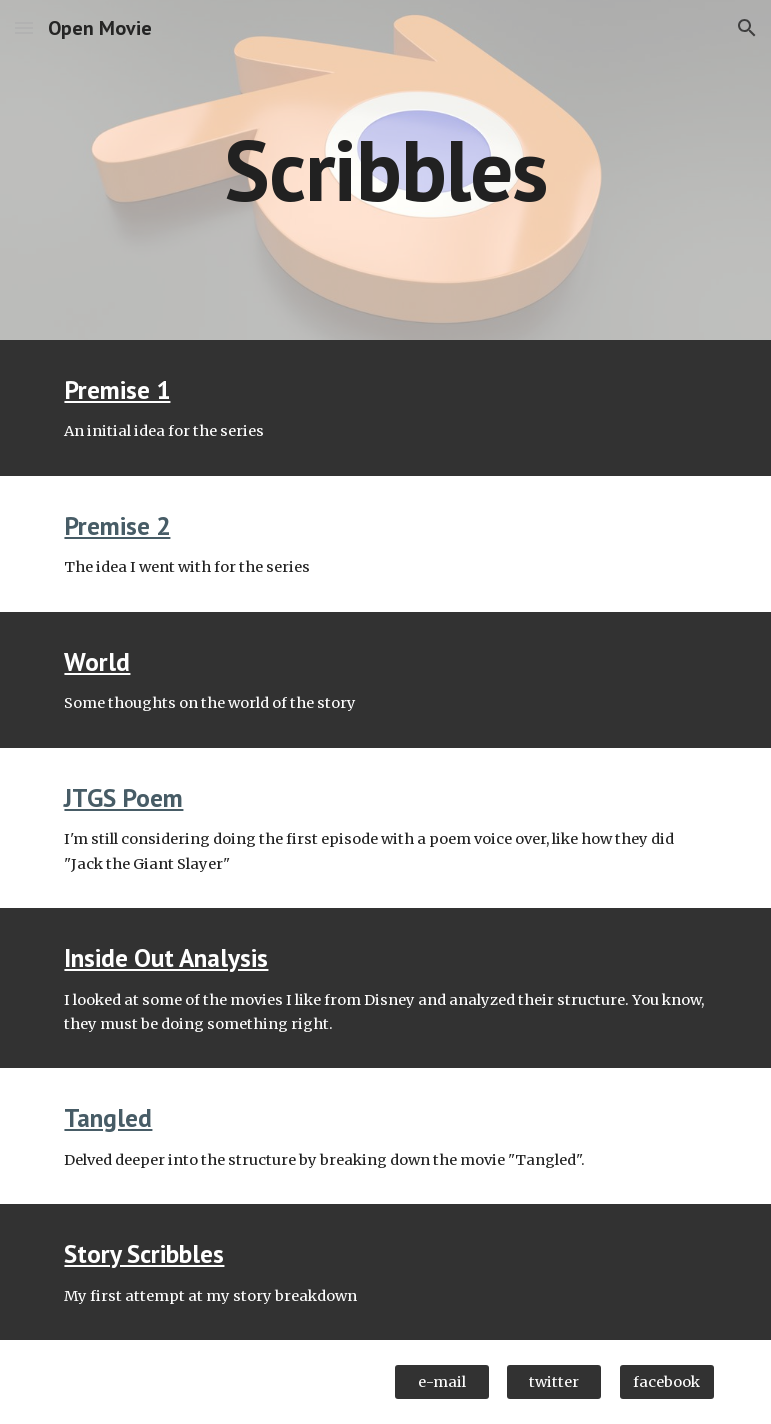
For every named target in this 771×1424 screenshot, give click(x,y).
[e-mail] (442, 1382)
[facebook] (667, 1382)
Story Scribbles (144, 1253)
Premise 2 (117, 525)
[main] (385, 169)
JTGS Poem (123, 797)
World (97, 661)
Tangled (108, 1117)
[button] (24, 27)
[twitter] (554, 1382)
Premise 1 (117, 389)
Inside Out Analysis (166, 957)
